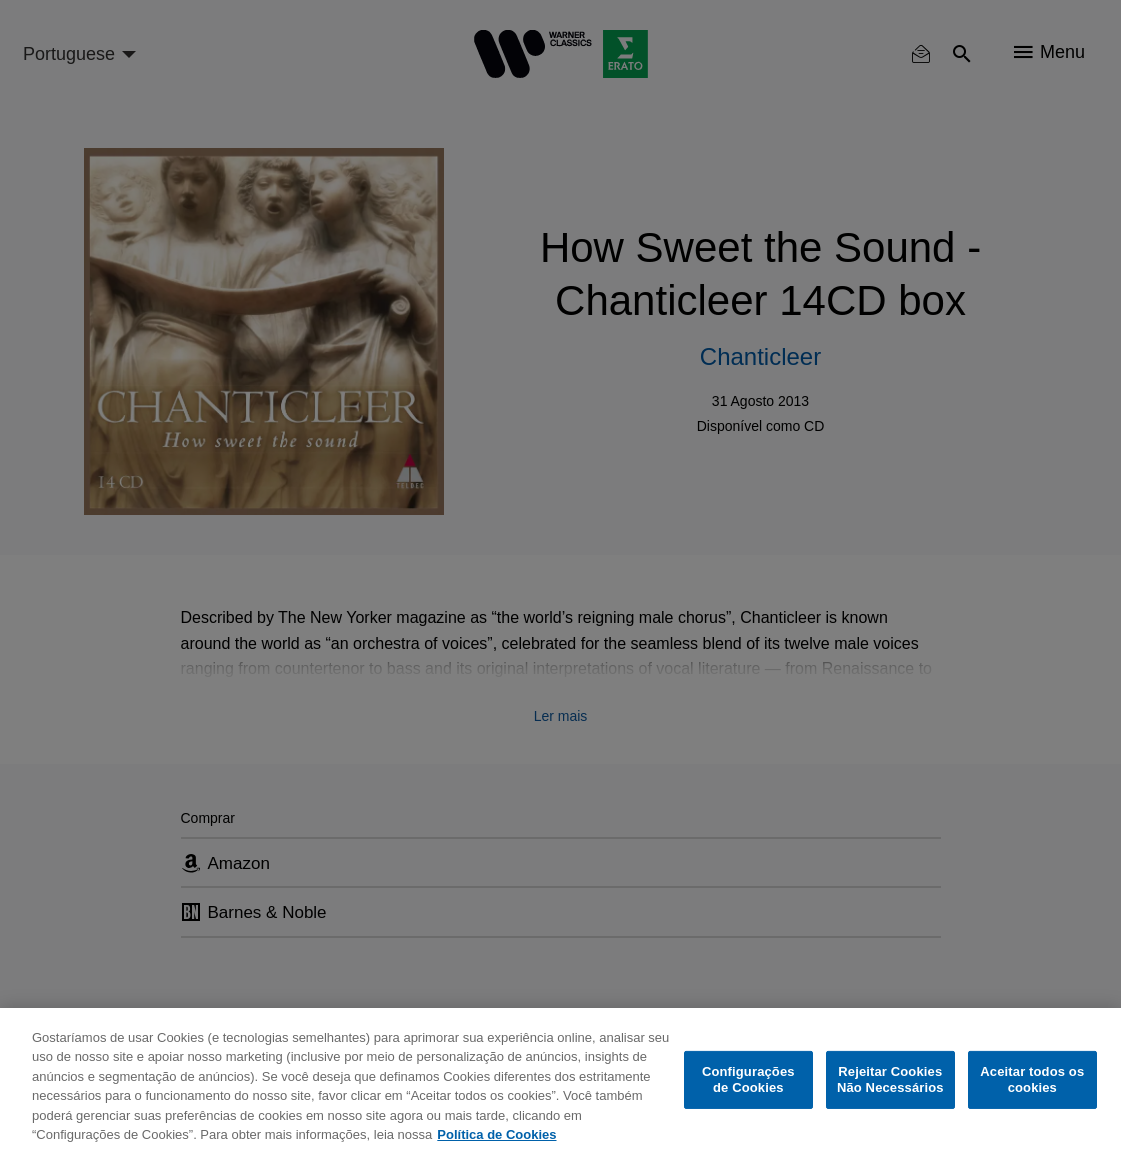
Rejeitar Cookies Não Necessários (890, 1079)
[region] (560, 1081)
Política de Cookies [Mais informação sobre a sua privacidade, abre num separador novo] (496, 1134)
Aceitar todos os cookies (1032, 1079)
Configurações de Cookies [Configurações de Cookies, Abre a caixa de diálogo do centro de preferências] (748, 1079)
